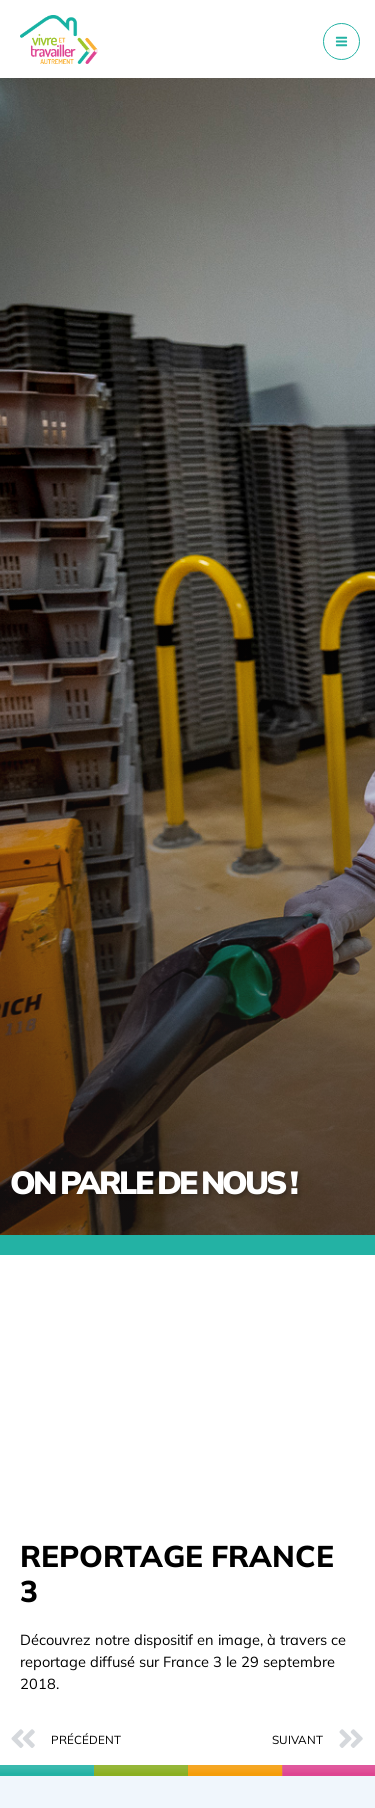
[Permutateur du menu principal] (341, 41)
